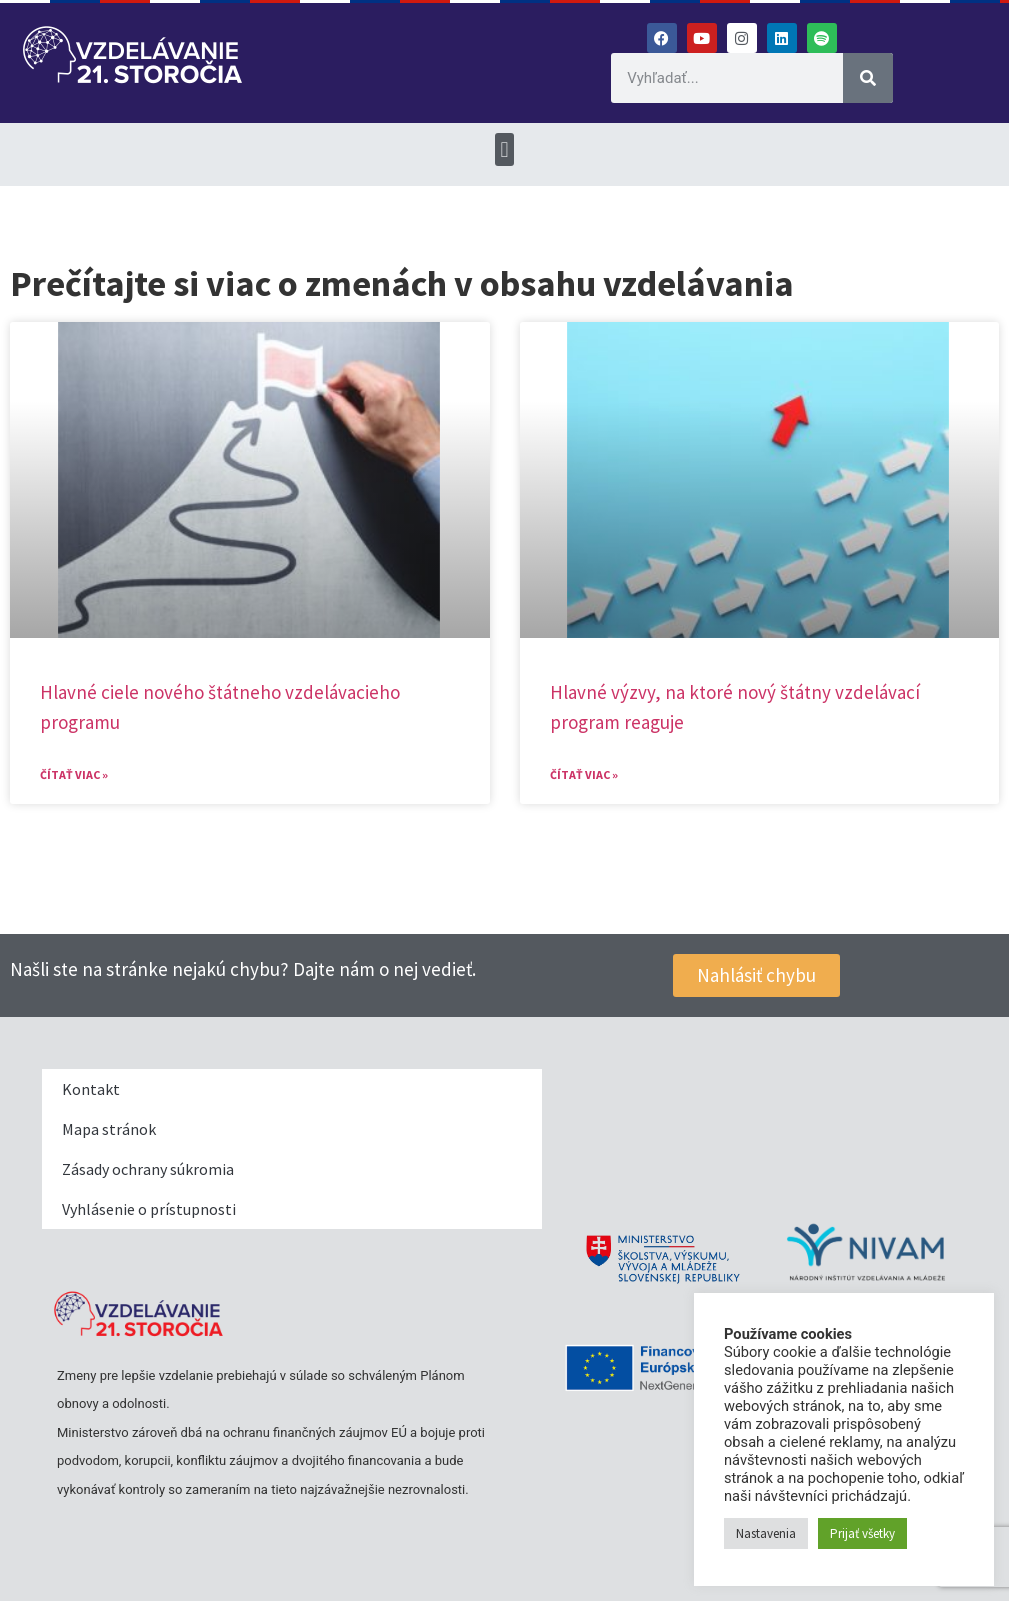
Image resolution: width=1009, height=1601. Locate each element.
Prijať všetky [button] (862, 1533)
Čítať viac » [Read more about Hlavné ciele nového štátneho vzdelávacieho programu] (74, 774)
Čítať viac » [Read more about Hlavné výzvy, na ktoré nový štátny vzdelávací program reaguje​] (584, 774)
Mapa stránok (109, 1129)
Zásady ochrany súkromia (148, 1169)
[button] (504, 149)
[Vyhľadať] (868, 78)
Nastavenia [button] (766, 1533)
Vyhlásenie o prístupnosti (149, 1209)
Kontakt (91, 1089)
